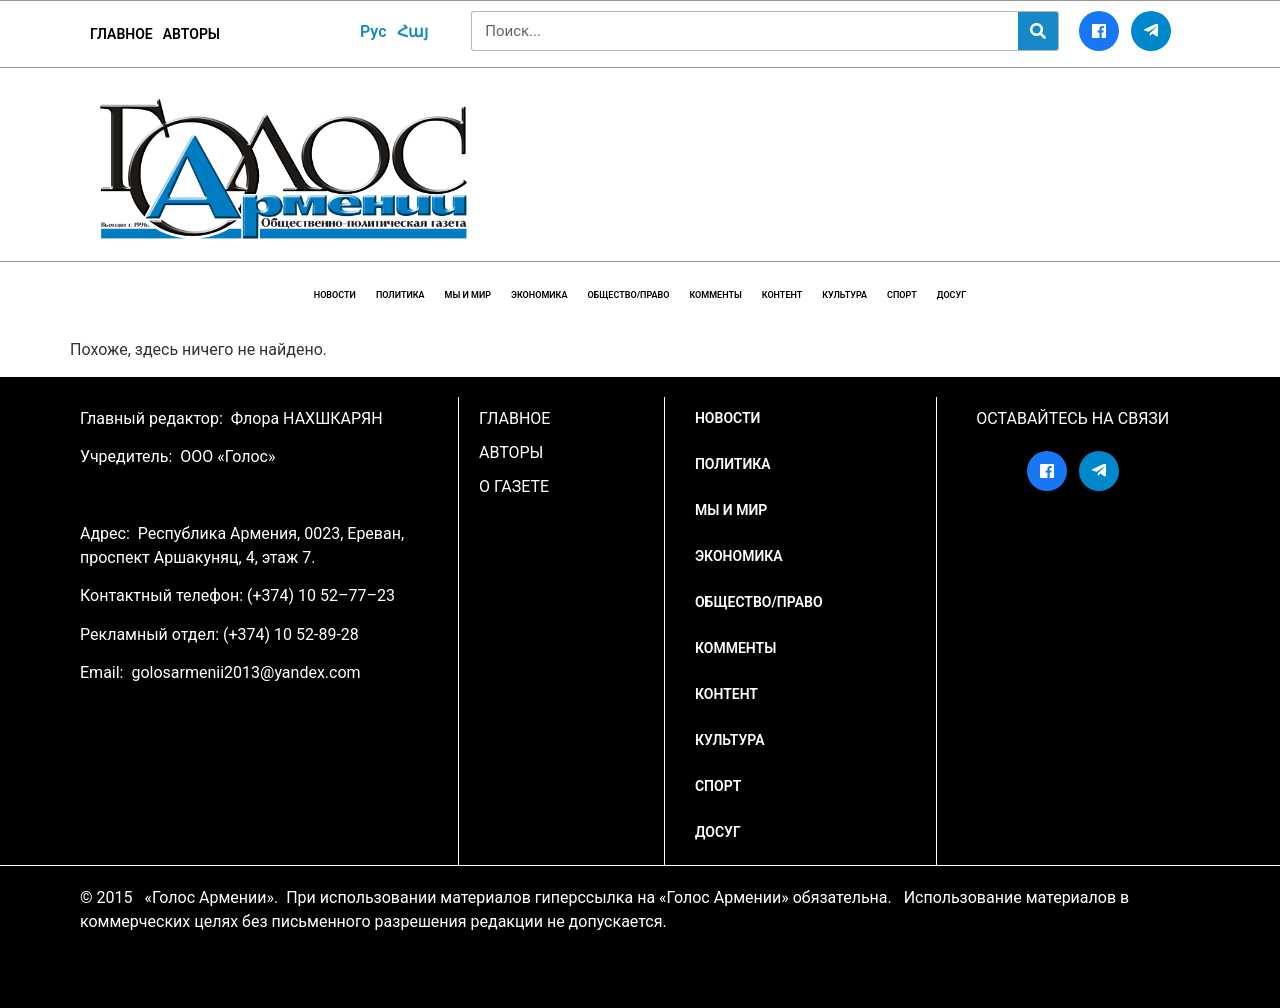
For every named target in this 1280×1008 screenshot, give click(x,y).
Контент (782, 295)
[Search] (1038, 31)
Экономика (539, 295)
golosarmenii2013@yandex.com (245, 672)
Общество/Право (628, 295)
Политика (400, 295)
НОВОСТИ (335, 295)
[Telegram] (1151, 31)
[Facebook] (1099, 31)
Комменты (715, 295)
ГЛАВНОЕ (121, 34)
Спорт (902, 295)
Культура (844, 295)
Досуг (951, 295)
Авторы (191, 34)
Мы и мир (468, 295)
